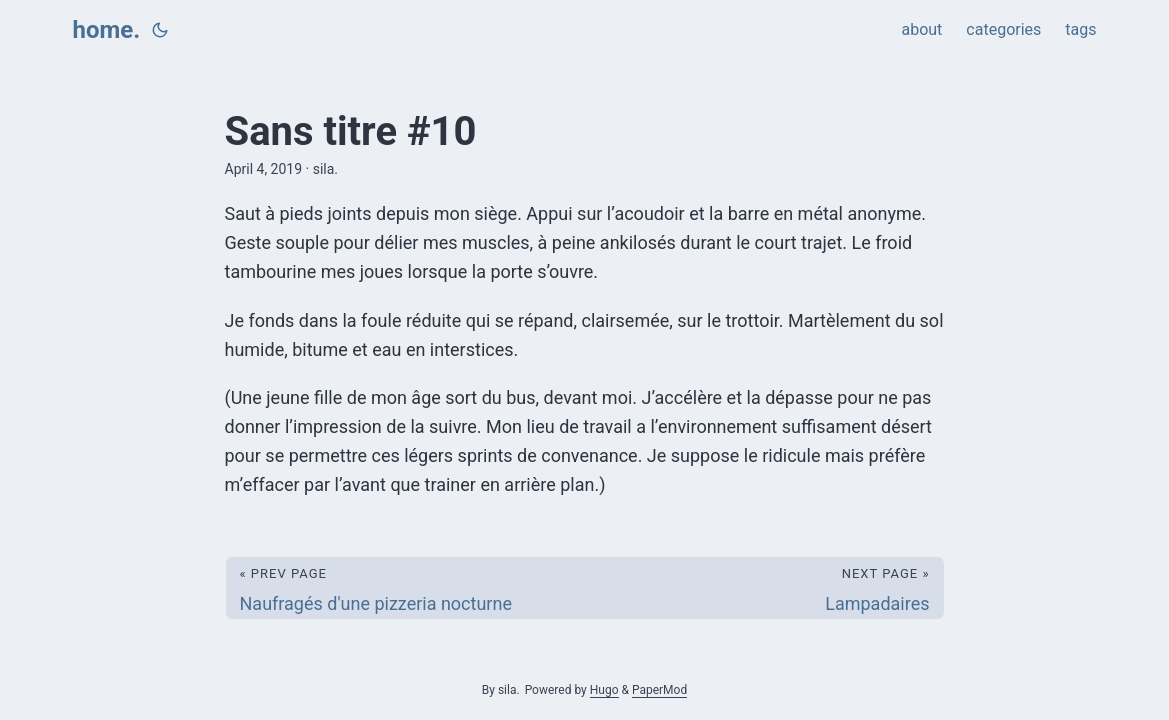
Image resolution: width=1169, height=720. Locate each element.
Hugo (604, 690)
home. (107, 30)
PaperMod (659, 690)
